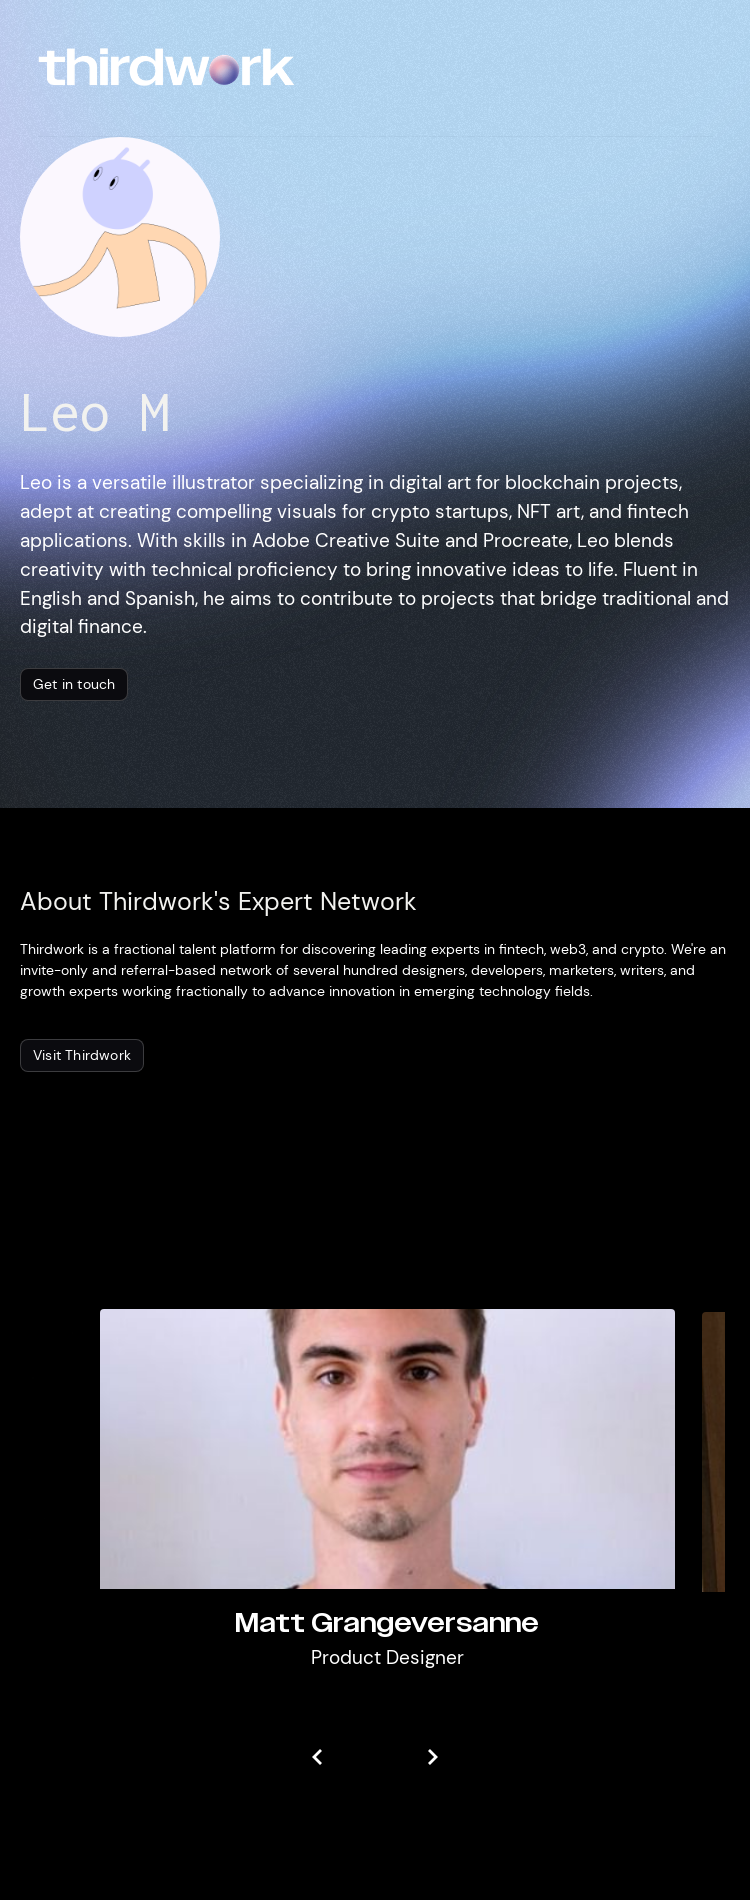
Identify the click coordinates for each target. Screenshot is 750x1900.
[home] (166, 68)
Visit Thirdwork (82, 1055)
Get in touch (74, 684)
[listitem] (387, 1503)
